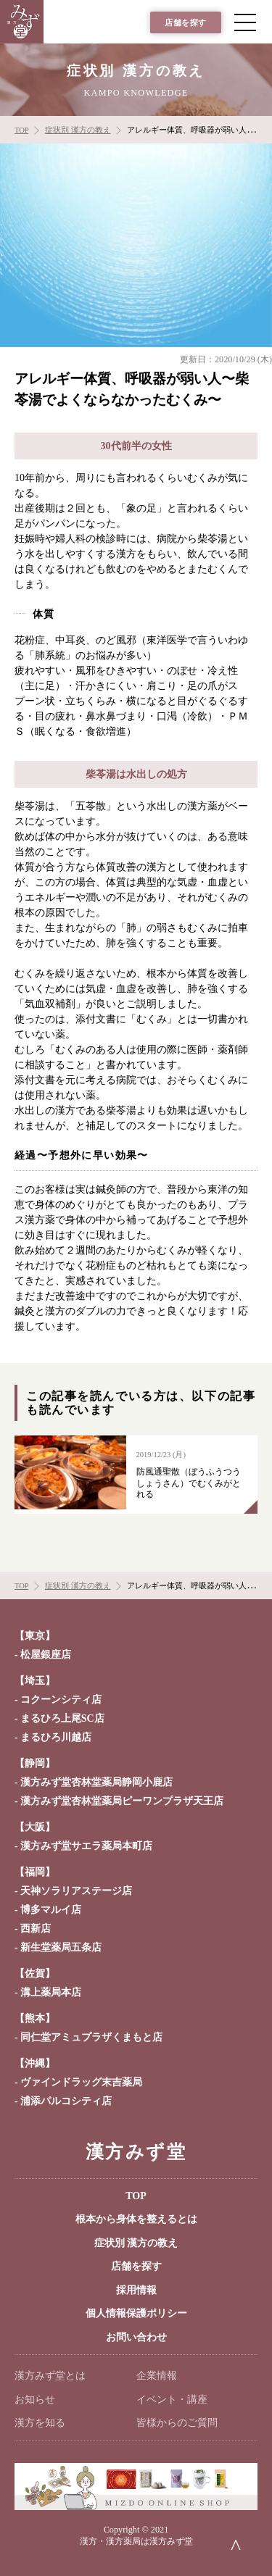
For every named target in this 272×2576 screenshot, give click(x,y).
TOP (136, 2196)
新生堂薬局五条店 (61, 1947)
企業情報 (156, 2375)
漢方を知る (40, 2422)
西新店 (35, 1928)
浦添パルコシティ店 (66, 2101)
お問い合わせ (136, 2337)
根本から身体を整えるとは (136, 2219)
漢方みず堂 (136, 2152)
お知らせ (35, 2399)
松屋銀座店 (45, 1654)
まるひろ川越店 (55, 1737)
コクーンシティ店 (61, 1699)
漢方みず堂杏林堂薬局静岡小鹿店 (96, 1782)
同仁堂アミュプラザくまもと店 (91, 2037)
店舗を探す (186, 23)
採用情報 (136, 2290)
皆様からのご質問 (177, 2422)
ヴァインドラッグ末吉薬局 (81, 2082)
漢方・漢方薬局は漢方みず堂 (136, 2541)
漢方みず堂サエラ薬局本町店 (86, 1846)
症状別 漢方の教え (136, 2243)
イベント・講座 (171, 2399)
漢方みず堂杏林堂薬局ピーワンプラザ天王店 (121, 1801)
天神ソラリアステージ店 (76, 1890)
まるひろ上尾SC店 (62, 1718)
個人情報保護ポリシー (136, 2313)
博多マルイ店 (50, 1909)
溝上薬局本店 (50, 1992)
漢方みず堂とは (50, 2375)
